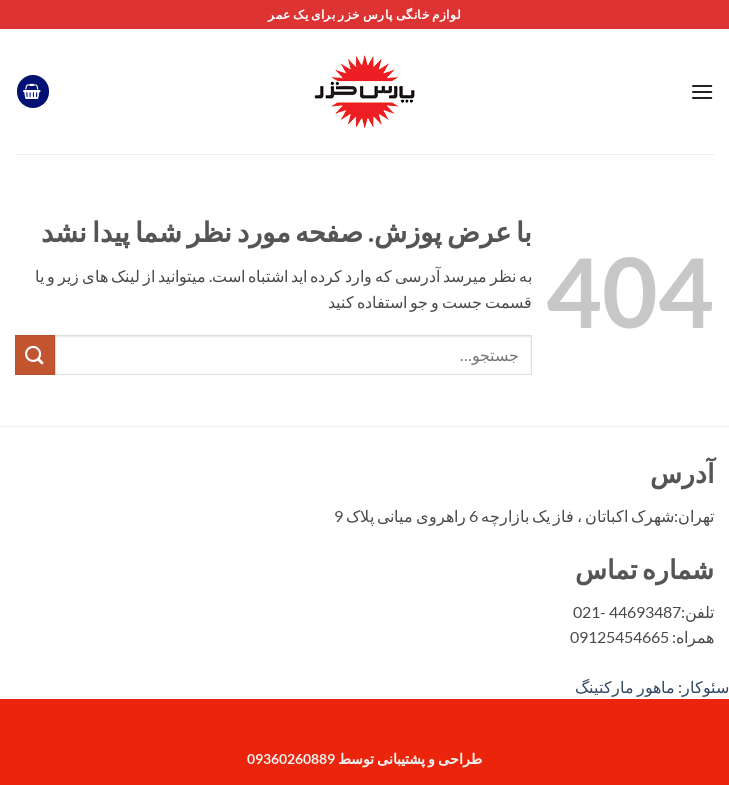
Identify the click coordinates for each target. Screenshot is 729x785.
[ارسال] (35, 354)
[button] (702, 91)
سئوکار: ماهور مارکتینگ (652, 686)
